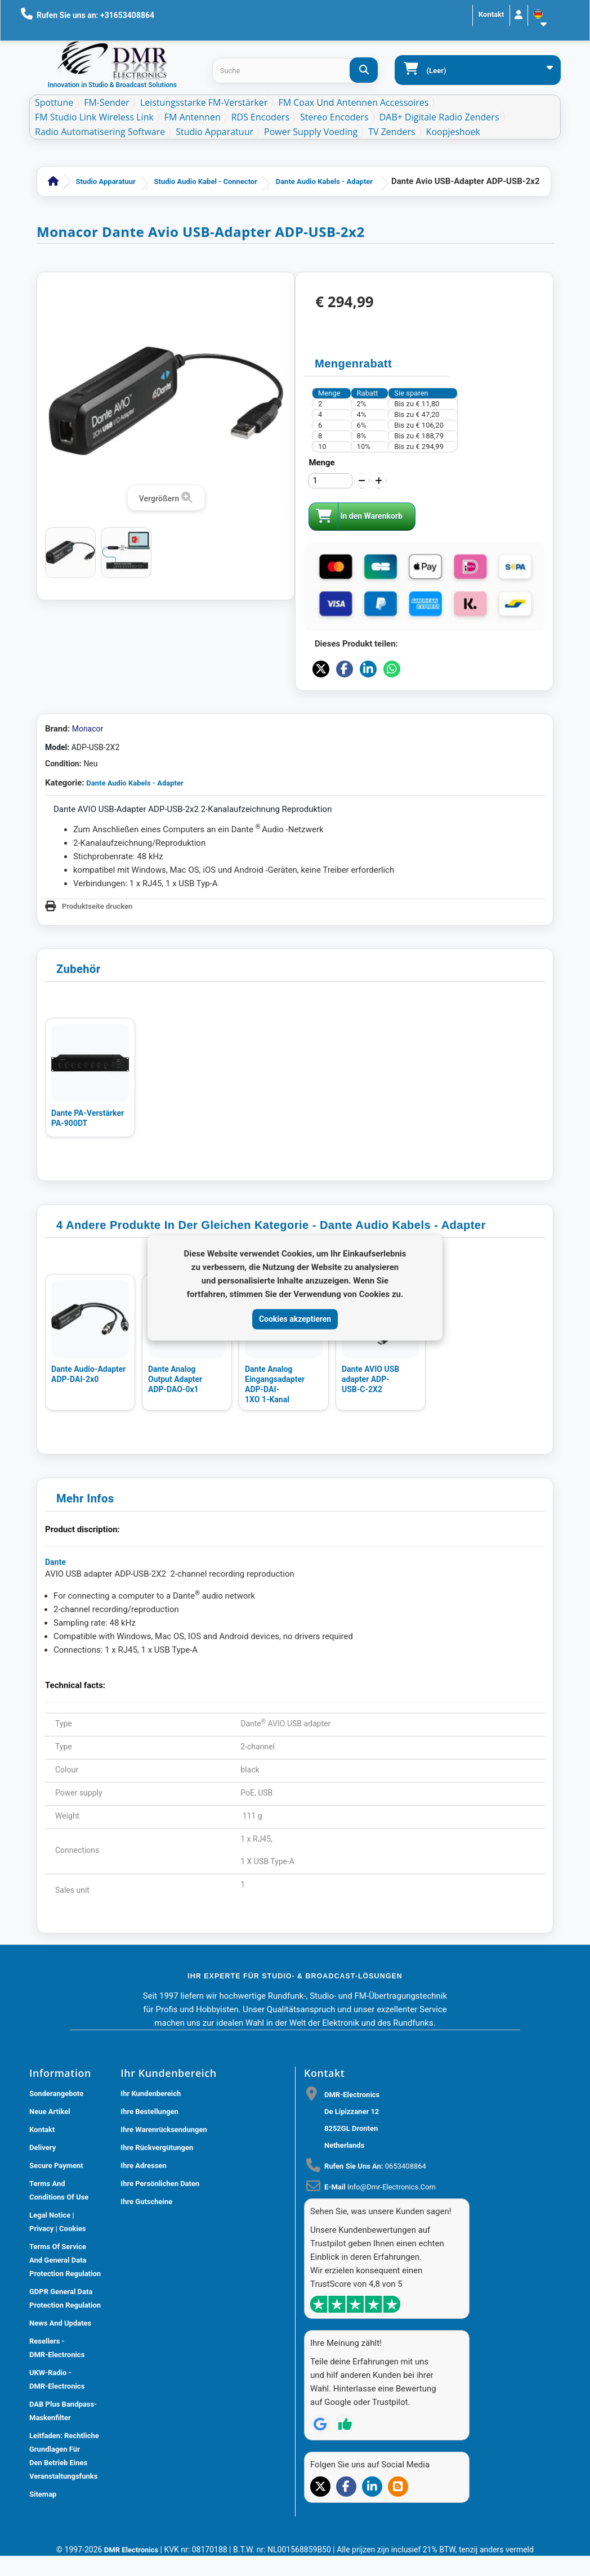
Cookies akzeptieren (295, 1318)
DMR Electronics (132, 2550)
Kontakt (491, 14)
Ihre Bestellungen (149, 2111)
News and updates (60, 2323)
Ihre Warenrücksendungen (163, 2129)
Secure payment (56, 2165)
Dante (55, 1562)
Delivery (42, 2147)
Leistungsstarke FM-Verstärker (204, 102)
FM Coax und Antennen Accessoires (353, 102)
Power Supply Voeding (310, 131)
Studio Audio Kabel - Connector (205, 181)
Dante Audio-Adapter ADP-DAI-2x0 (88, 1374)
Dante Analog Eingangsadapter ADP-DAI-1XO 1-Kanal (275, 1384)
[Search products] (295, 70)
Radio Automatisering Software (100, 131)
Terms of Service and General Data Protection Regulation (65, 2260)
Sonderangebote (56, 2093)
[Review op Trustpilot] (345, 2424)
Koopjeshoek (453, 131)
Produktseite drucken (97, 906)
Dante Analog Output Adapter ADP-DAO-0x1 (175, 1379)
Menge (321, 462)
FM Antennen (192, 117)
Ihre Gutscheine (146, 2201)
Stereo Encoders (334, 117)
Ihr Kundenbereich (150, 2093)
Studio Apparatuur (214, 131)
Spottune (54, 102)
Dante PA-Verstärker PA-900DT (87, 1118)
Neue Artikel (49, 2111)
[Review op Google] (320, 2424)
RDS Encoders (260, 117)
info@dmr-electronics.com (391, 2187)
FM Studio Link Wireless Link (94, 117)
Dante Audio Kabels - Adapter (324, 181)
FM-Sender (106, 102)
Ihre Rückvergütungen (156, 2147)
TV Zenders (391, 131)
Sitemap (42, 2494)
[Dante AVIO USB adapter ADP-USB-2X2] (70, 552)
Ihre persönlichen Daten (159, 2183)
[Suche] (364, 70)
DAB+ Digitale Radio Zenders (439, 117)
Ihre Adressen (143, 2165)
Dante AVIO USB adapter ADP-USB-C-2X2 (370, 1379)
